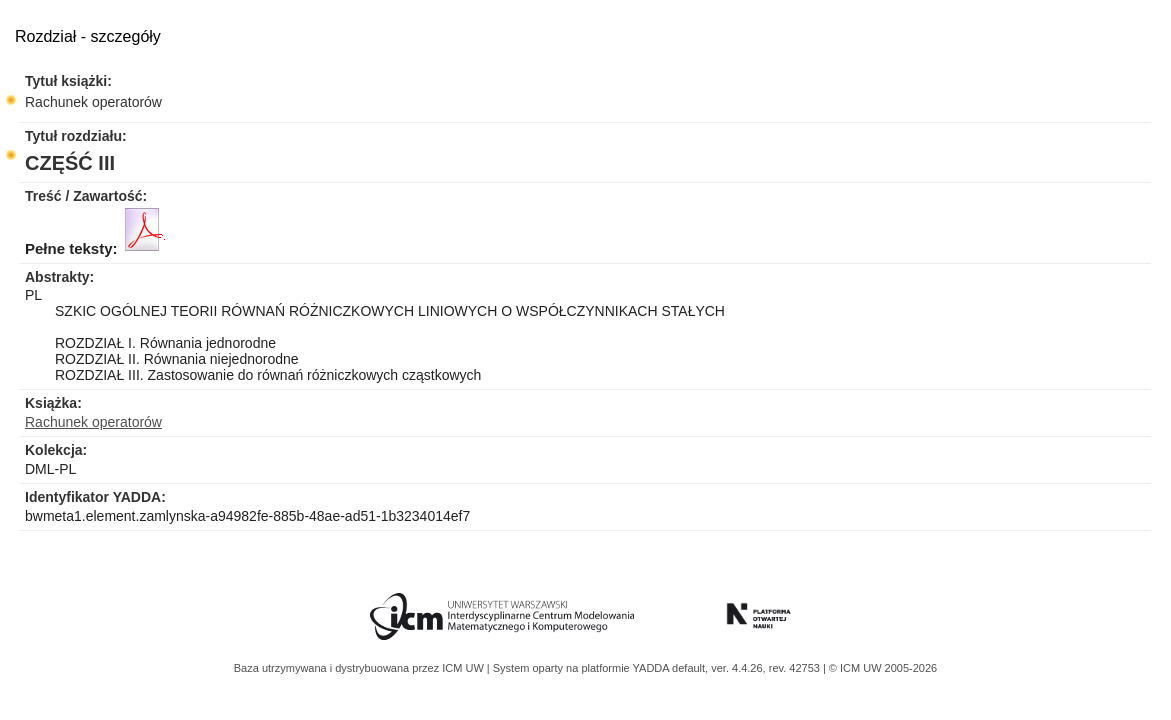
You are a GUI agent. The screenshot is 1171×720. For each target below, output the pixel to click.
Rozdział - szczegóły (88, 36)
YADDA (653, 668)
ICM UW (464, 668)
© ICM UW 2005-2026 (883, 668)
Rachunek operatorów (93, 102)
